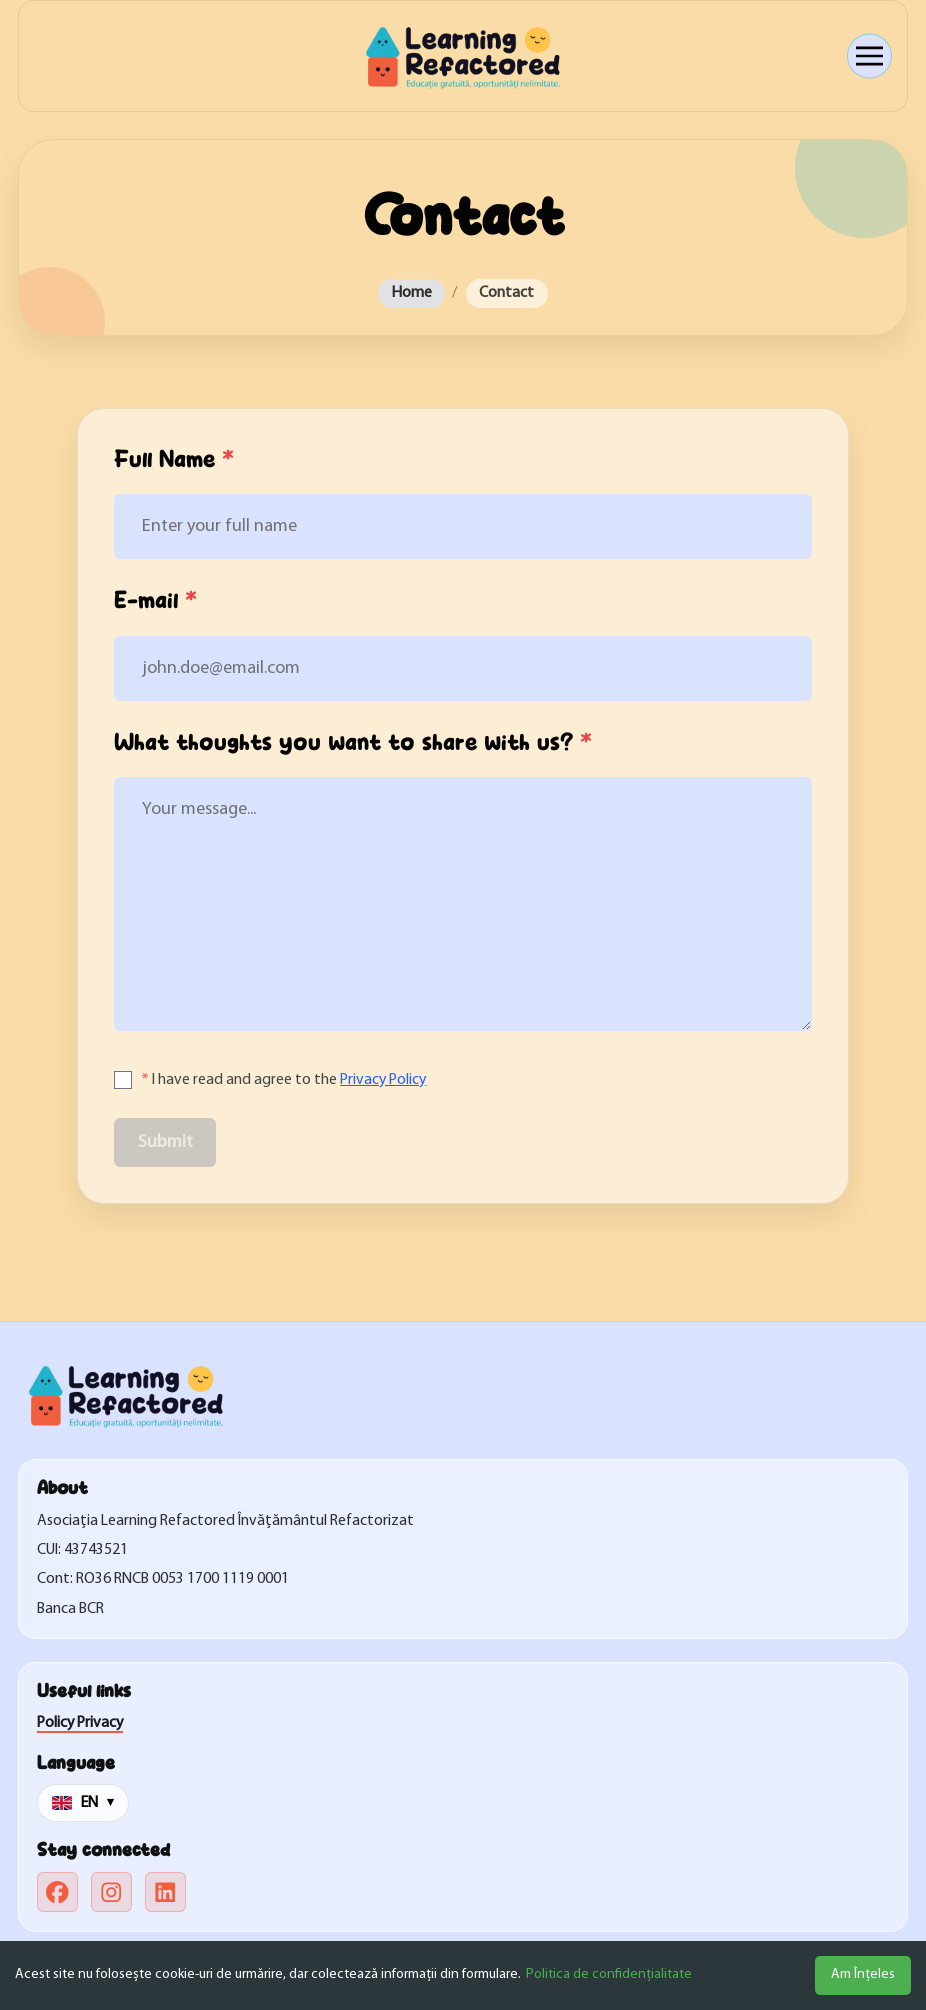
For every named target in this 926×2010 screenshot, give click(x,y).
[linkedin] (165, 1892)
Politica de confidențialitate (609, 1974)
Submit (165, 1142)
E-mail (155, 601)
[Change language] (83, 1803)
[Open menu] (869, 56)
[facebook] (57, 1892)
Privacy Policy (383, 1080)
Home (412, 293)
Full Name (174, 460)
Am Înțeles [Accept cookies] (863, 1974)
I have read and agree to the (283, 1080)
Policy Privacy (80, 1723)
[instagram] (111, 1892)
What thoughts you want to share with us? (353, 743)
